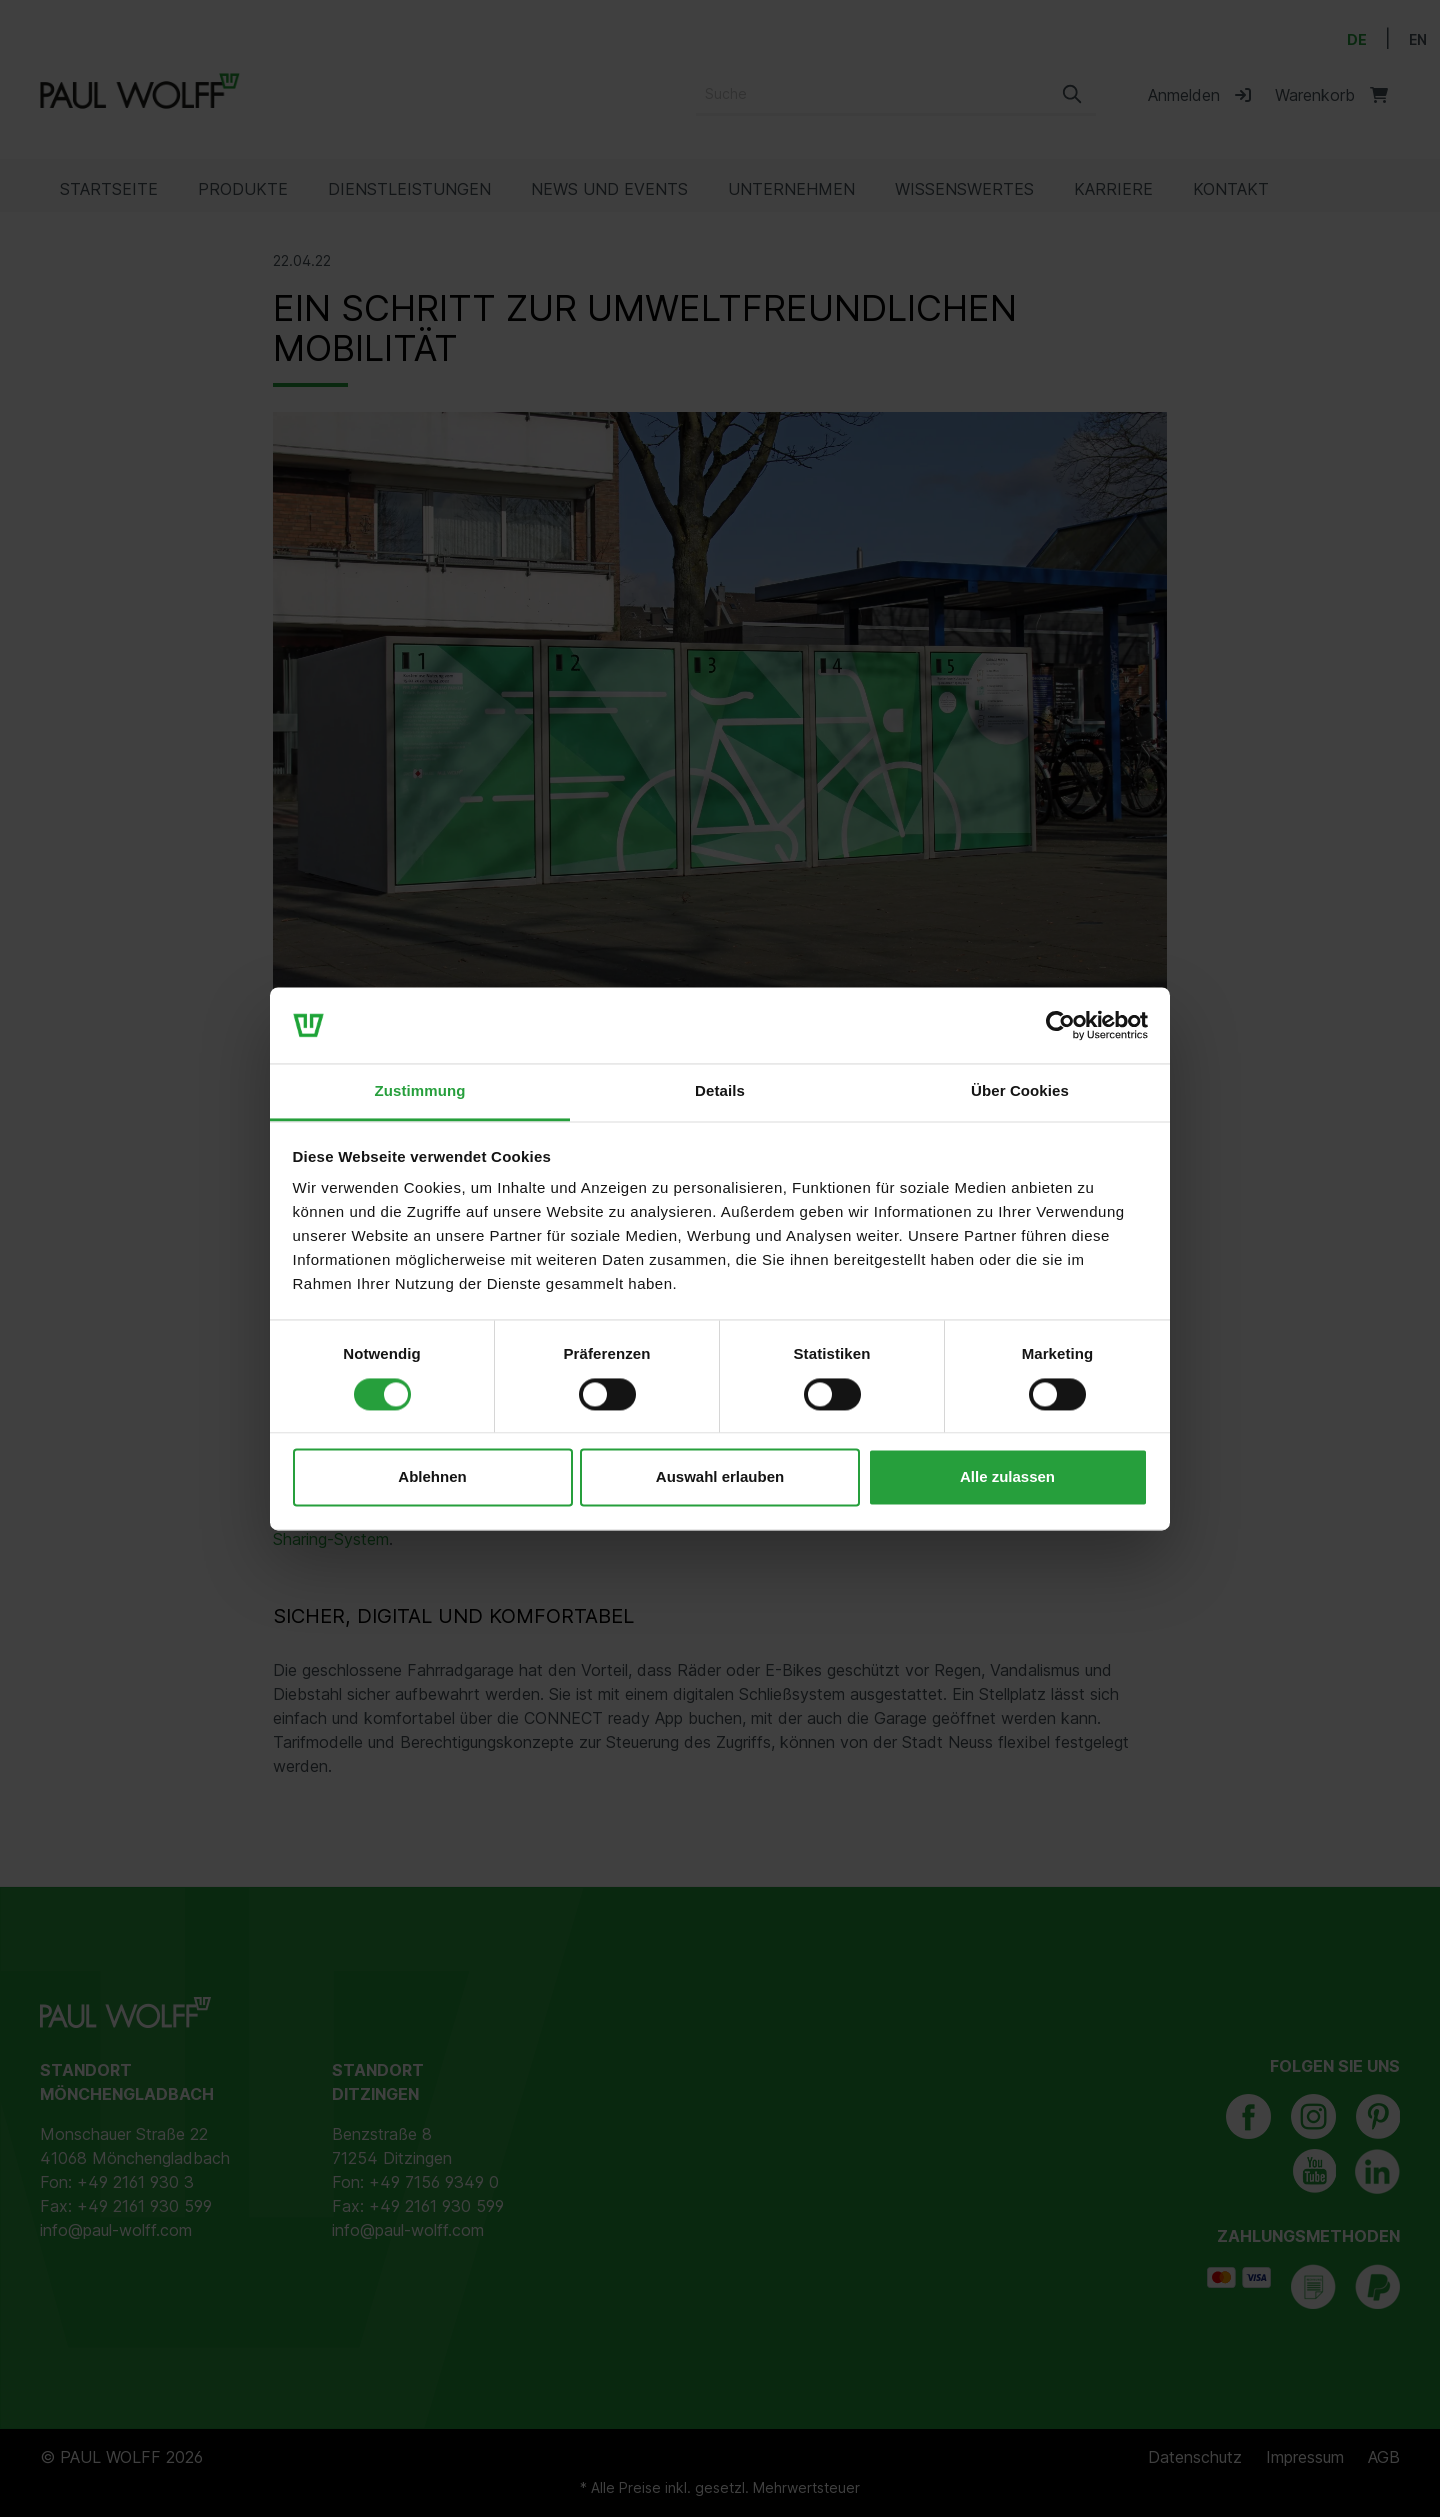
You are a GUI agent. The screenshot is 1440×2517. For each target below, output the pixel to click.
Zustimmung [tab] (420, 1091)
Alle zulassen (1007, 1477)
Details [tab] (720, 1091)
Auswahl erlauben (720, 1477)
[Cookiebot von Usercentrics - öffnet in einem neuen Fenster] (1060, 1025)
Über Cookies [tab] (1020, 1091)
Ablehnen (432, 1477)
